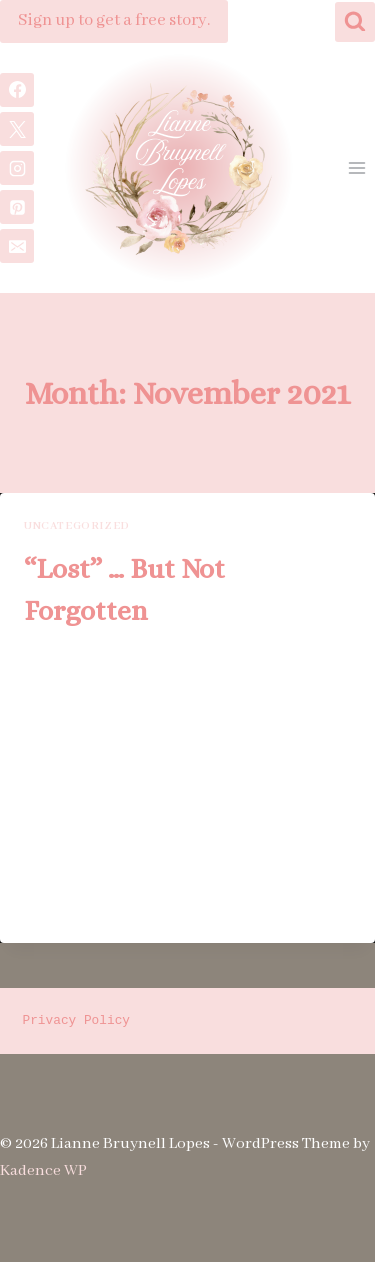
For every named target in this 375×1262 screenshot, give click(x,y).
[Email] (17, 246)
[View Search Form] (355, 22)
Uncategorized (77, 526)
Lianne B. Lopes (86, 656)
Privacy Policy (77, 1020)
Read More (72, 906)
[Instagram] (17, 168)
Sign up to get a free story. (114, 20)
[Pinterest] (17, 207)
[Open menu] (356, 168)
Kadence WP (43, 1171)
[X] (17, 129)
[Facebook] (17, 90)
